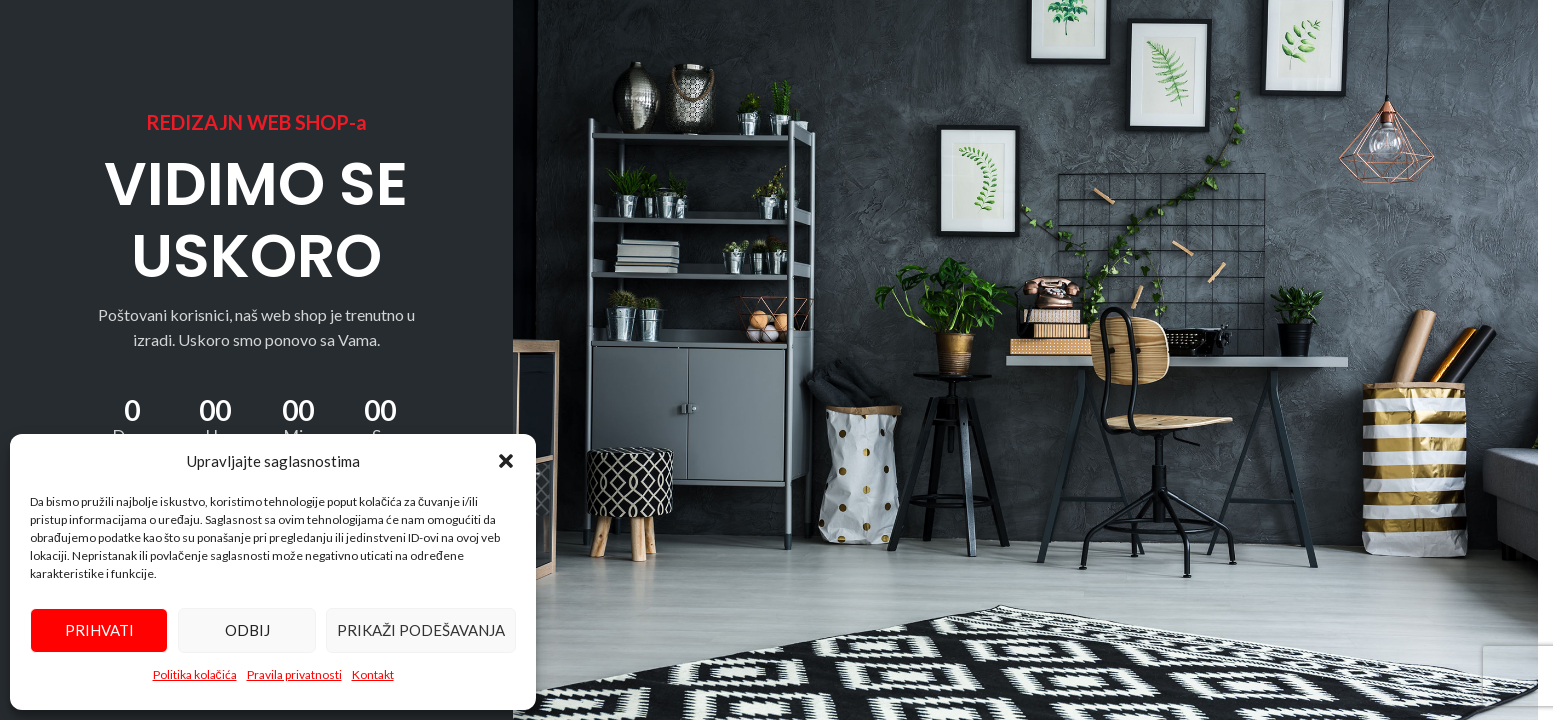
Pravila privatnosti (294, 674)
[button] (506, 461)
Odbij (247, 630)
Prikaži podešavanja (421, 630)
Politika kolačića (195, 674)
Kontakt (373, 674)
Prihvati (99, 630)
